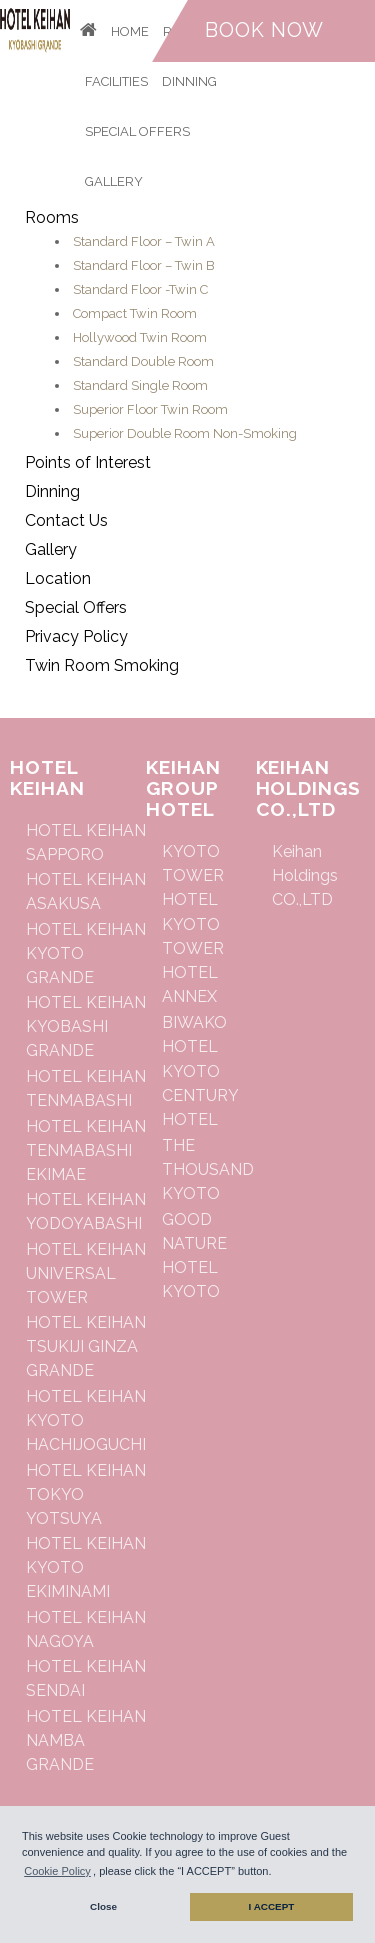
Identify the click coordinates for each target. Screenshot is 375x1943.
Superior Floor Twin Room (150, 409)
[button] (277, 1873)
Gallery (114, 181)
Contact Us (66, 520)
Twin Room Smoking (102, 665)
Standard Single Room (140, 385)
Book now (264, 30)
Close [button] (103, 1906)
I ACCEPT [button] (272, 1906)
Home (130, 31)
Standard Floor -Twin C (140, 289)
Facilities (116, 81)
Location (58, 578)
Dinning (189, 81)
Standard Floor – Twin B (144, 265)
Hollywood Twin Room (140, 337)
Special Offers (137, 131)
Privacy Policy (76, 636)
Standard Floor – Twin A (144, 241)
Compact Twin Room (135, 313)
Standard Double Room (143, 361)
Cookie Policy (57, 1871)
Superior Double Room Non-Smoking (185, 433)
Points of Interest (88, 462)
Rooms (52, 217)
